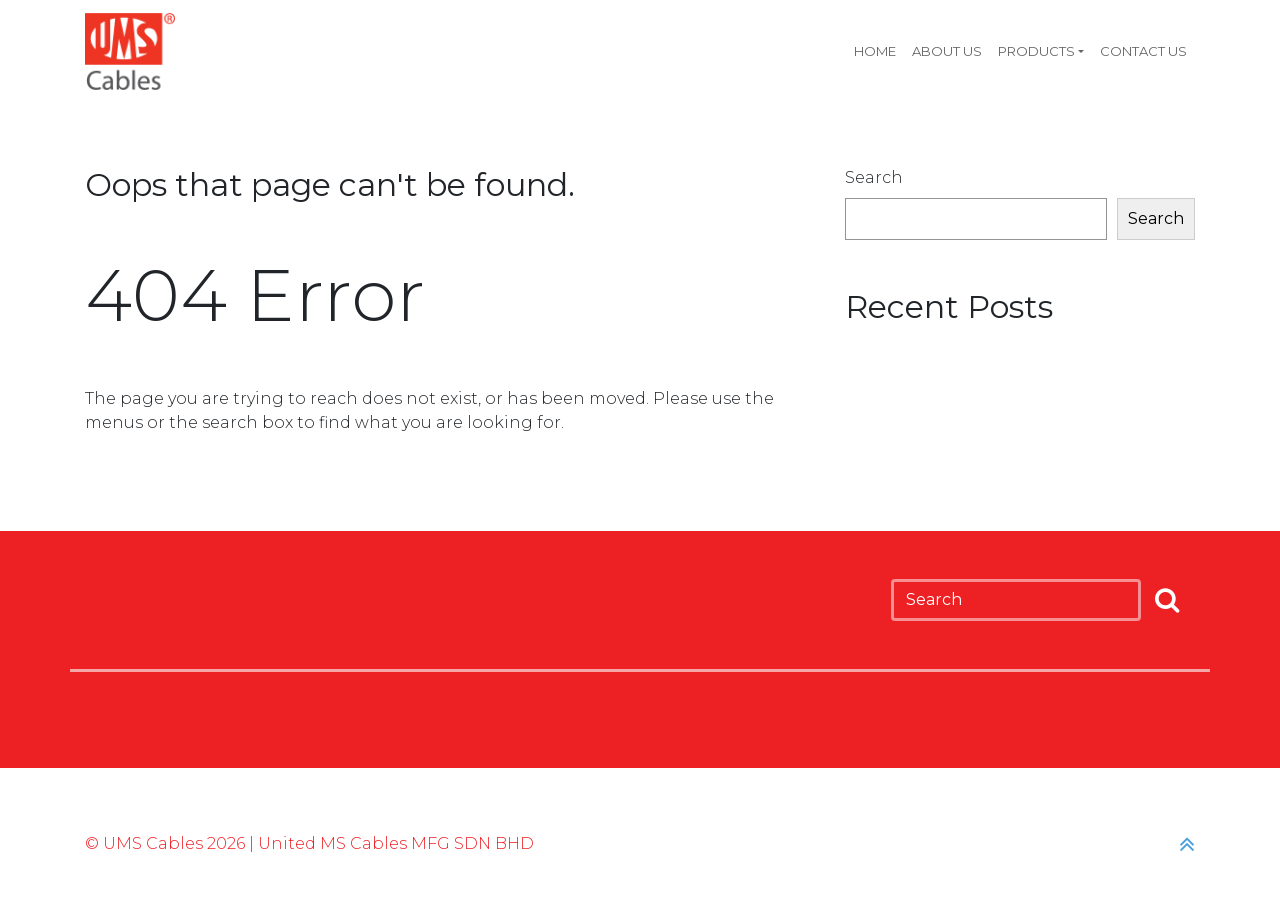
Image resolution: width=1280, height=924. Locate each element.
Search (874, 177)
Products (1036, 51)
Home (875, 51)
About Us (947, 51)
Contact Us (1143, 51)
